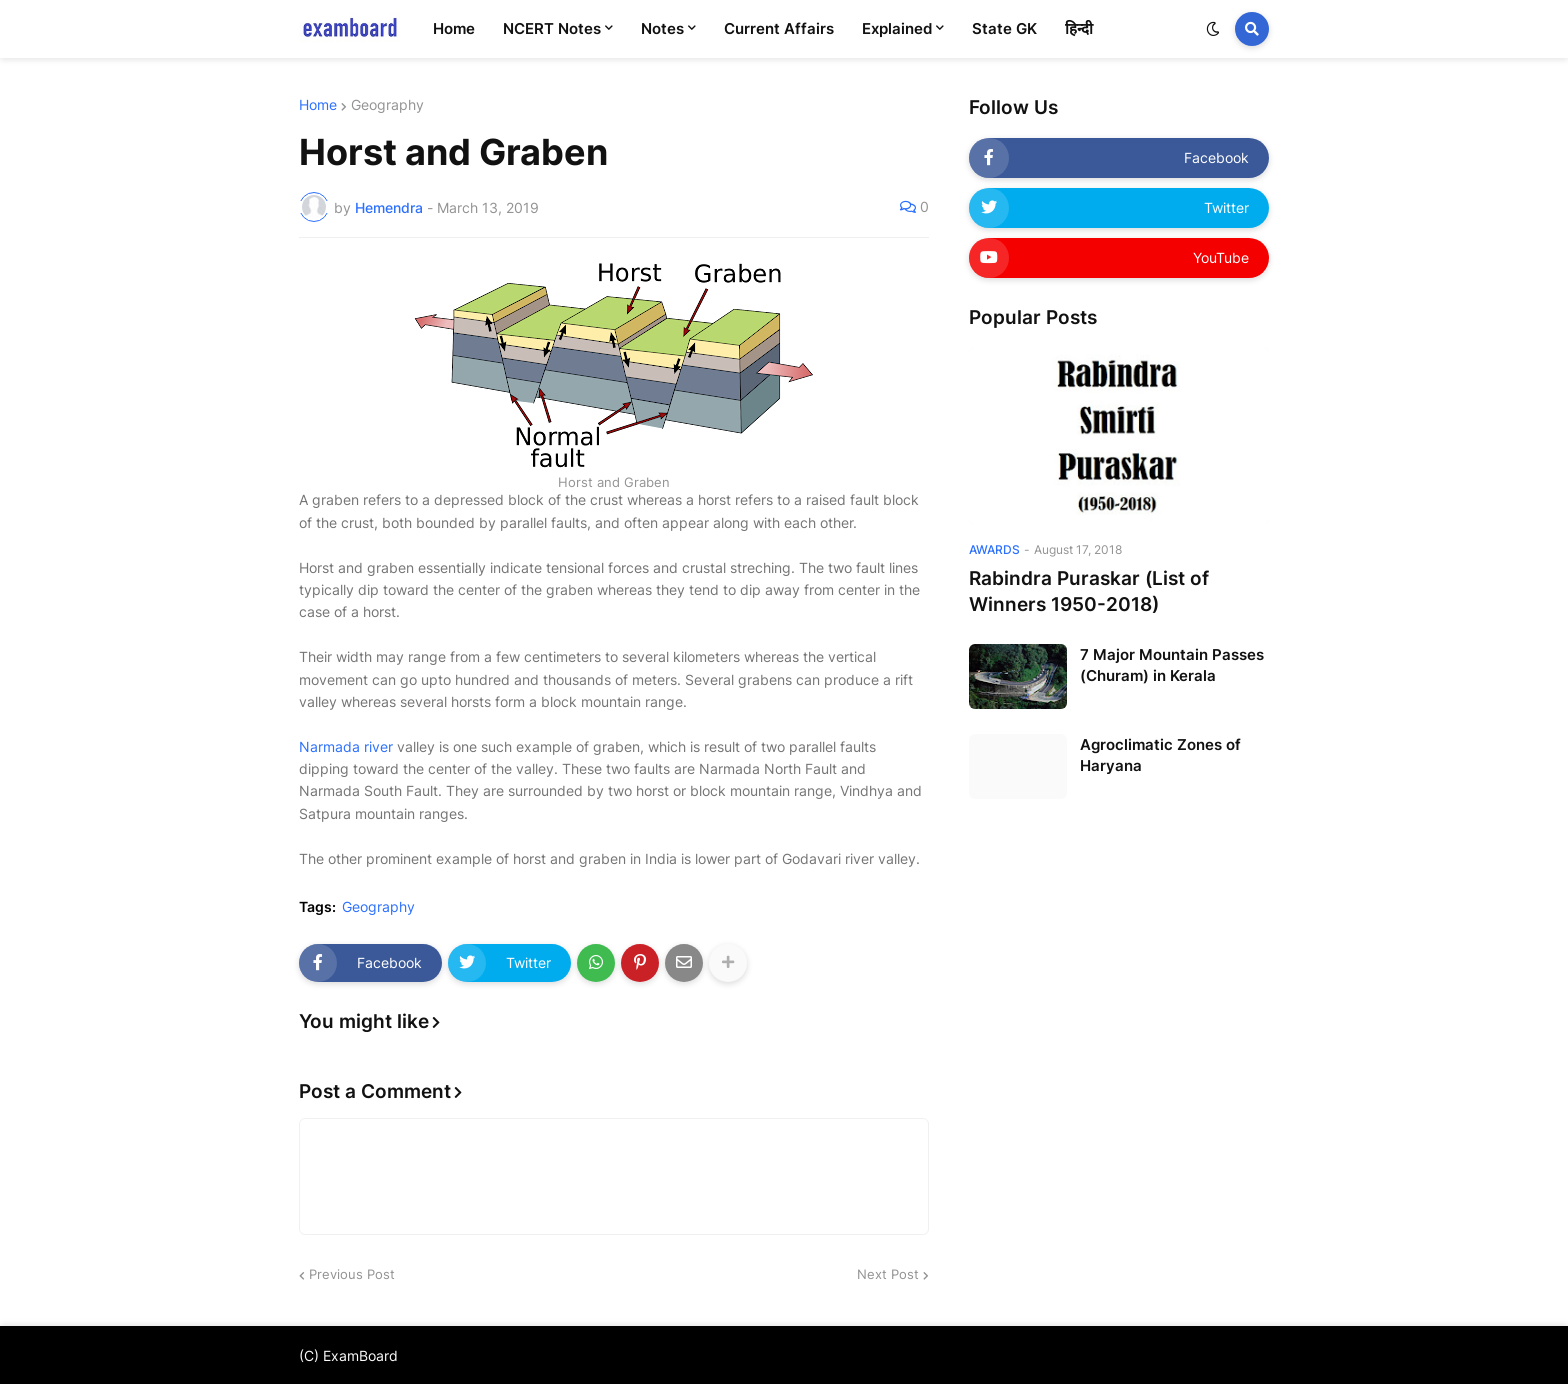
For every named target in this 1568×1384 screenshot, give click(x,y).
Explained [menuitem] (897, 28)
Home (318, 105)
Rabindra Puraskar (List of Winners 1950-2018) (1089, 592)
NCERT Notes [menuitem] (552, 28)
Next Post (888, 1274)
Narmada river (346, 746)
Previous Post (352, 1274)
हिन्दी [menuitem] (1079, 28)
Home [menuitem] (454, 28)
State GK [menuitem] (1004, 28)
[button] (1213, 29)
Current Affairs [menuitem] (779, 28)
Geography (387, 105)
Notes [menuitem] (662, 28)
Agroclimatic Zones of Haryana (1160, 755)
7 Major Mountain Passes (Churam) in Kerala (1172, 665)
